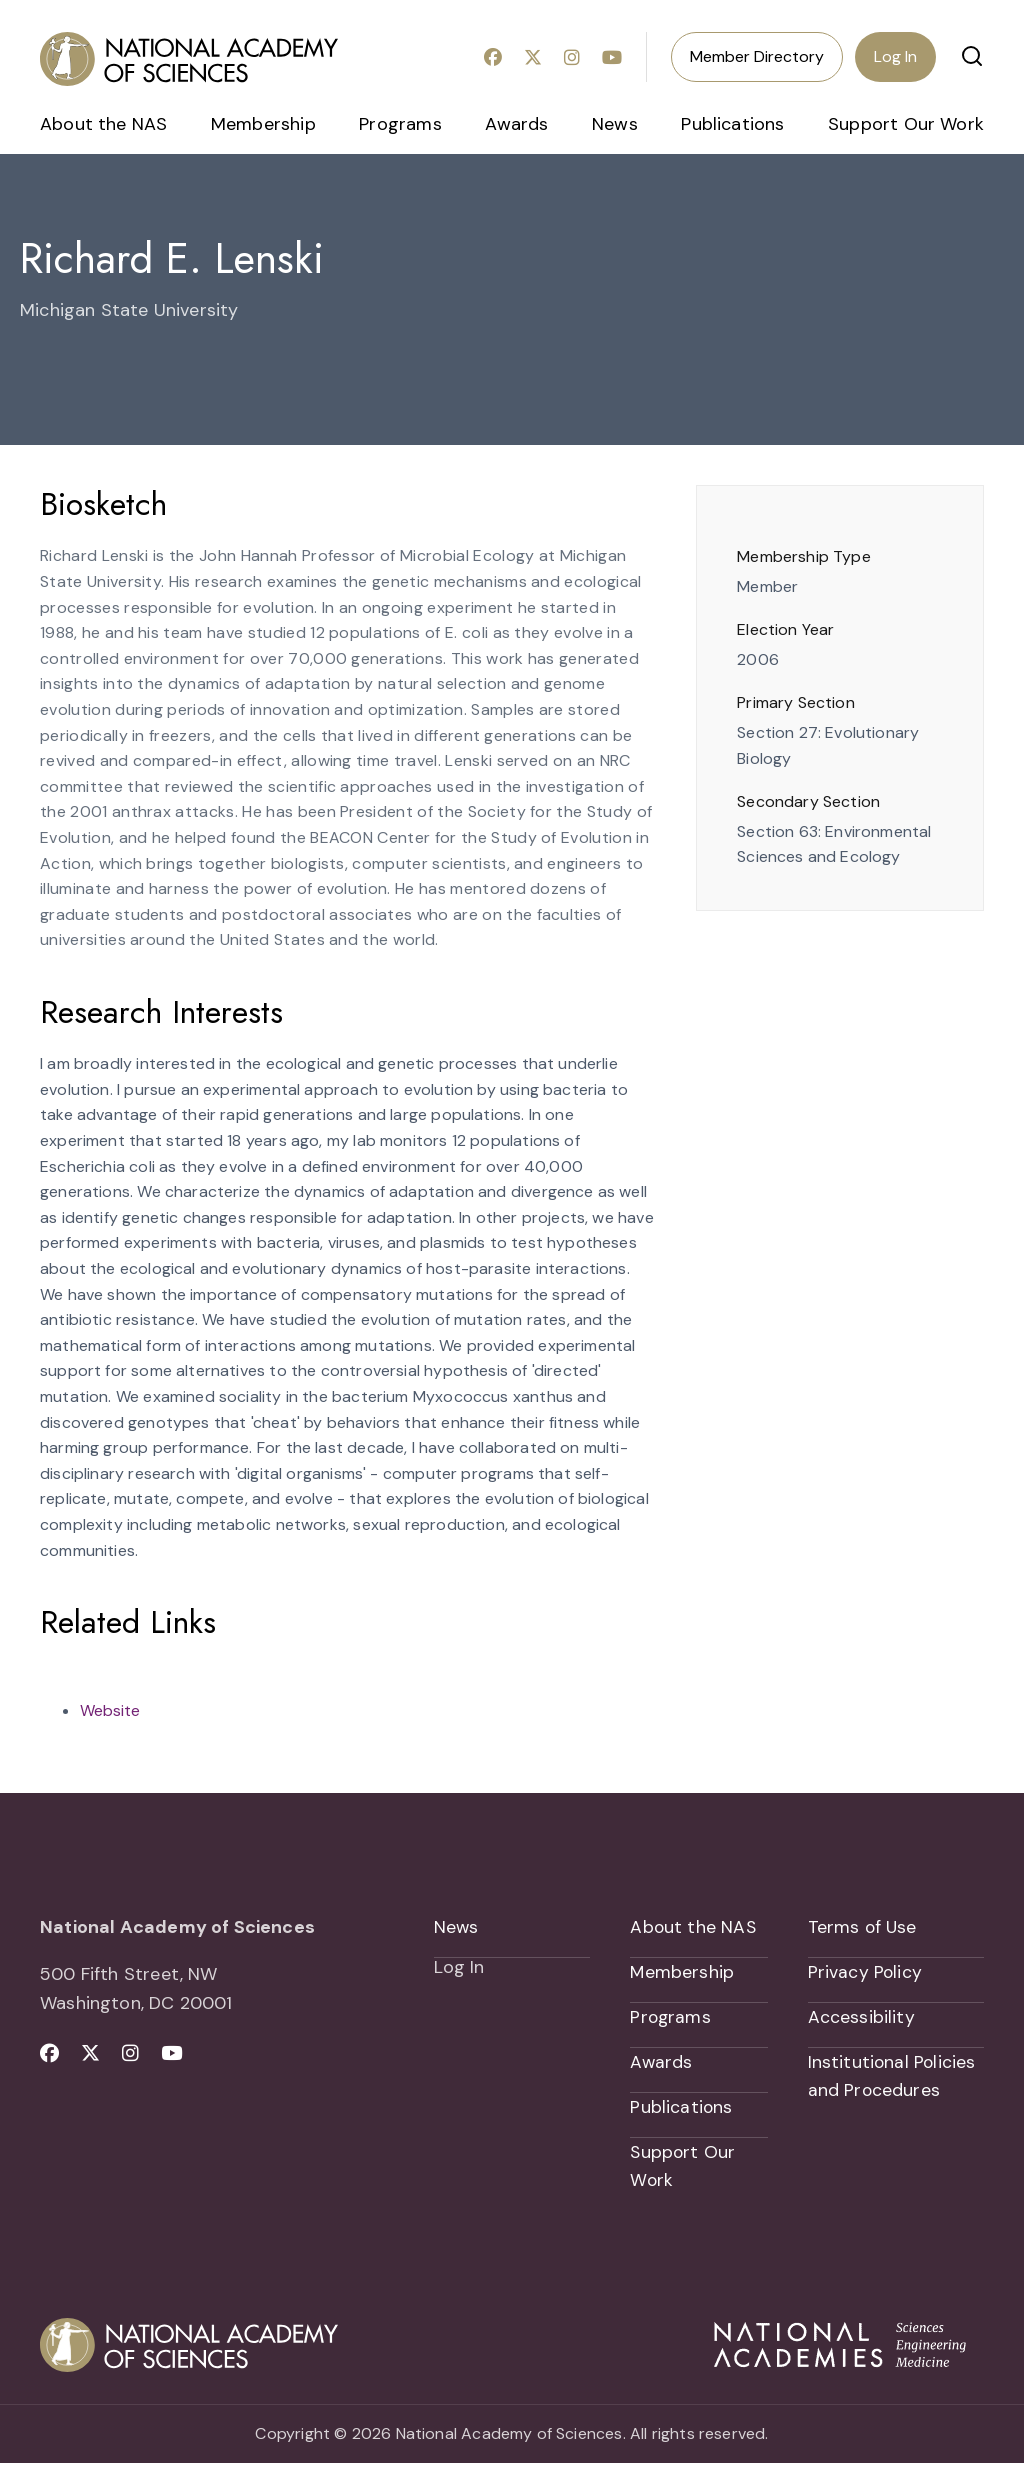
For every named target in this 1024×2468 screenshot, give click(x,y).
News (615, 124)
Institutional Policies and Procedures (893, 2079)
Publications (732, 124)
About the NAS (103, 124)
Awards (516, 124)
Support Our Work (906, 124)
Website (110, 1710)
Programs (400, 124)
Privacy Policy (866, 1973)
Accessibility (861, 2019)
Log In (895, 56)
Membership (263, 124)
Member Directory (757, 56)
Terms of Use (863, 1927)
